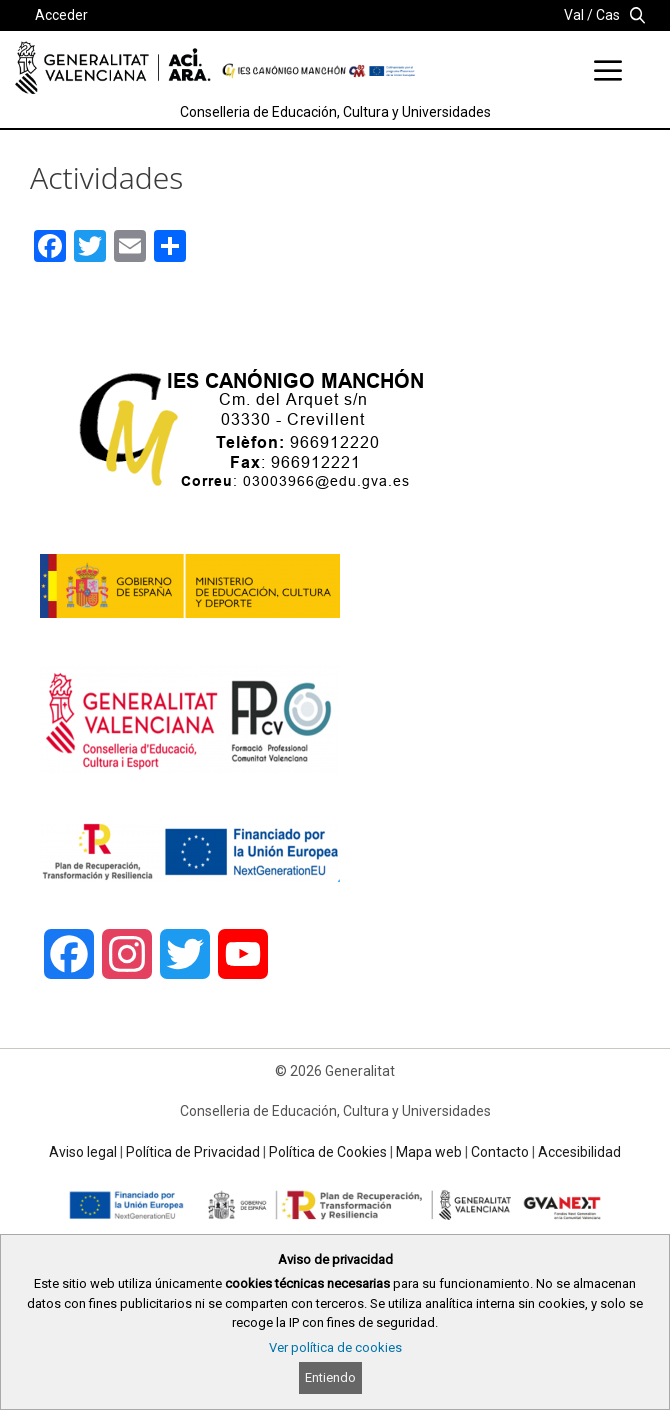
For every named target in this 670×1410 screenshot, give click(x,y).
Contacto (500, 1152)
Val (574, 15)
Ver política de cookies (335, 1347)
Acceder (61, 15)
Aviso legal (83, 1152)
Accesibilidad (579, 1152)
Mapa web (429, 1152)
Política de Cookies (328, 1152)
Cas (608, 15)
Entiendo (330, 1377)
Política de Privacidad (193, 1152)
